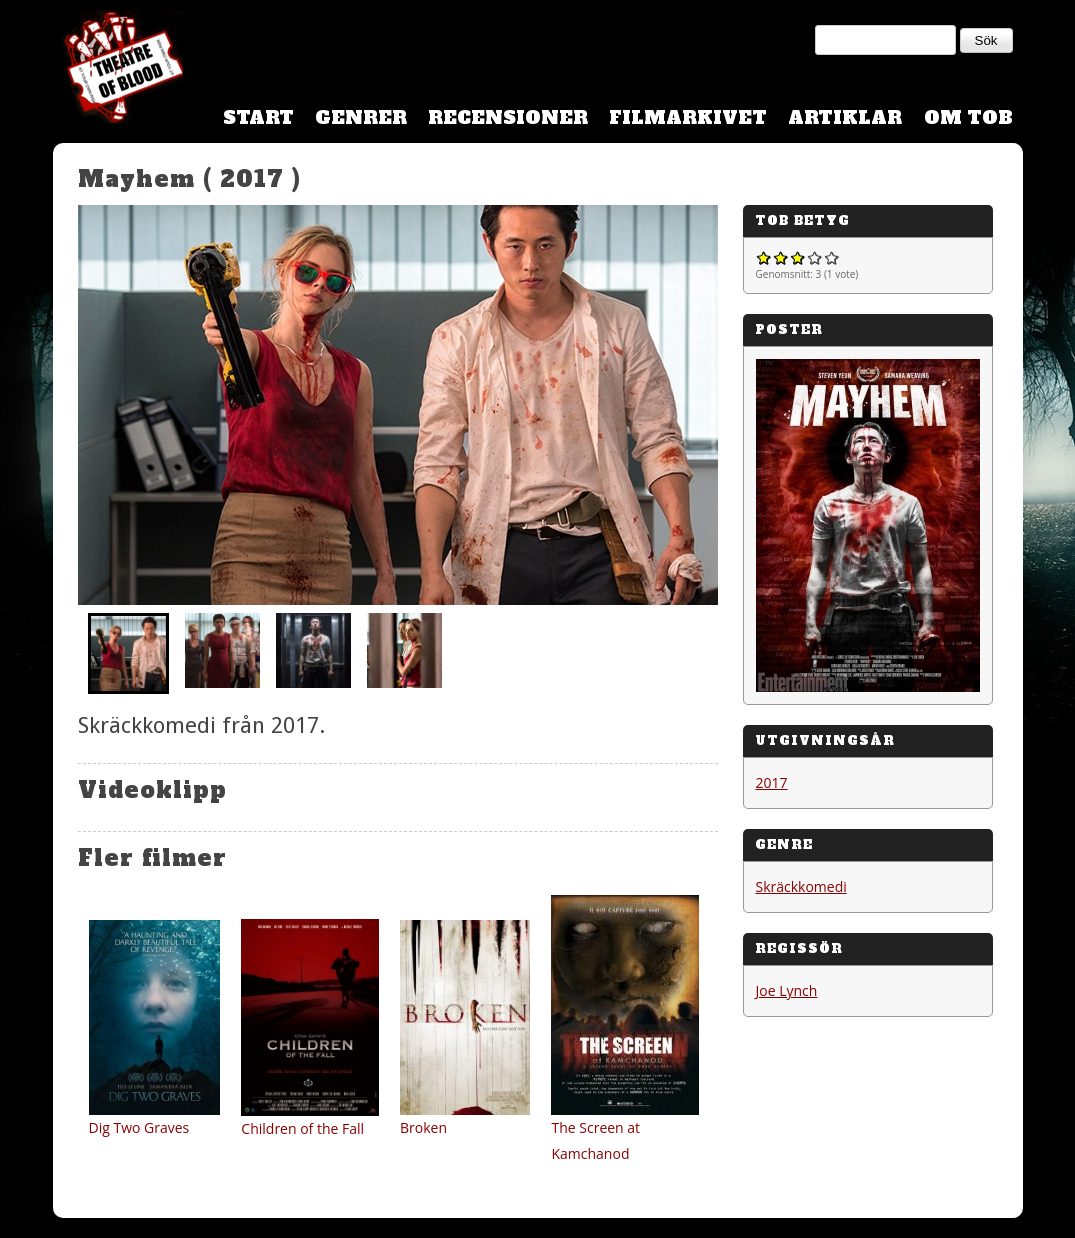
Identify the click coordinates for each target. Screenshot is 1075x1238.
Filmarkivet (688, 117)
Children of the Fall (302, 1128)
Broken (423, 1127)
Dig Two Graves (139, 1127)
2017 (772, 782)
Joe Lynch (787, 990)
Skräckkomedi (801, 886)
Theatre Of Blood (118, 70)
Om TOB (968, 117)
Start (258, 117)
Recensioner (508, 117)
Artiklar (845, 117)
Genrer (361, 117)
